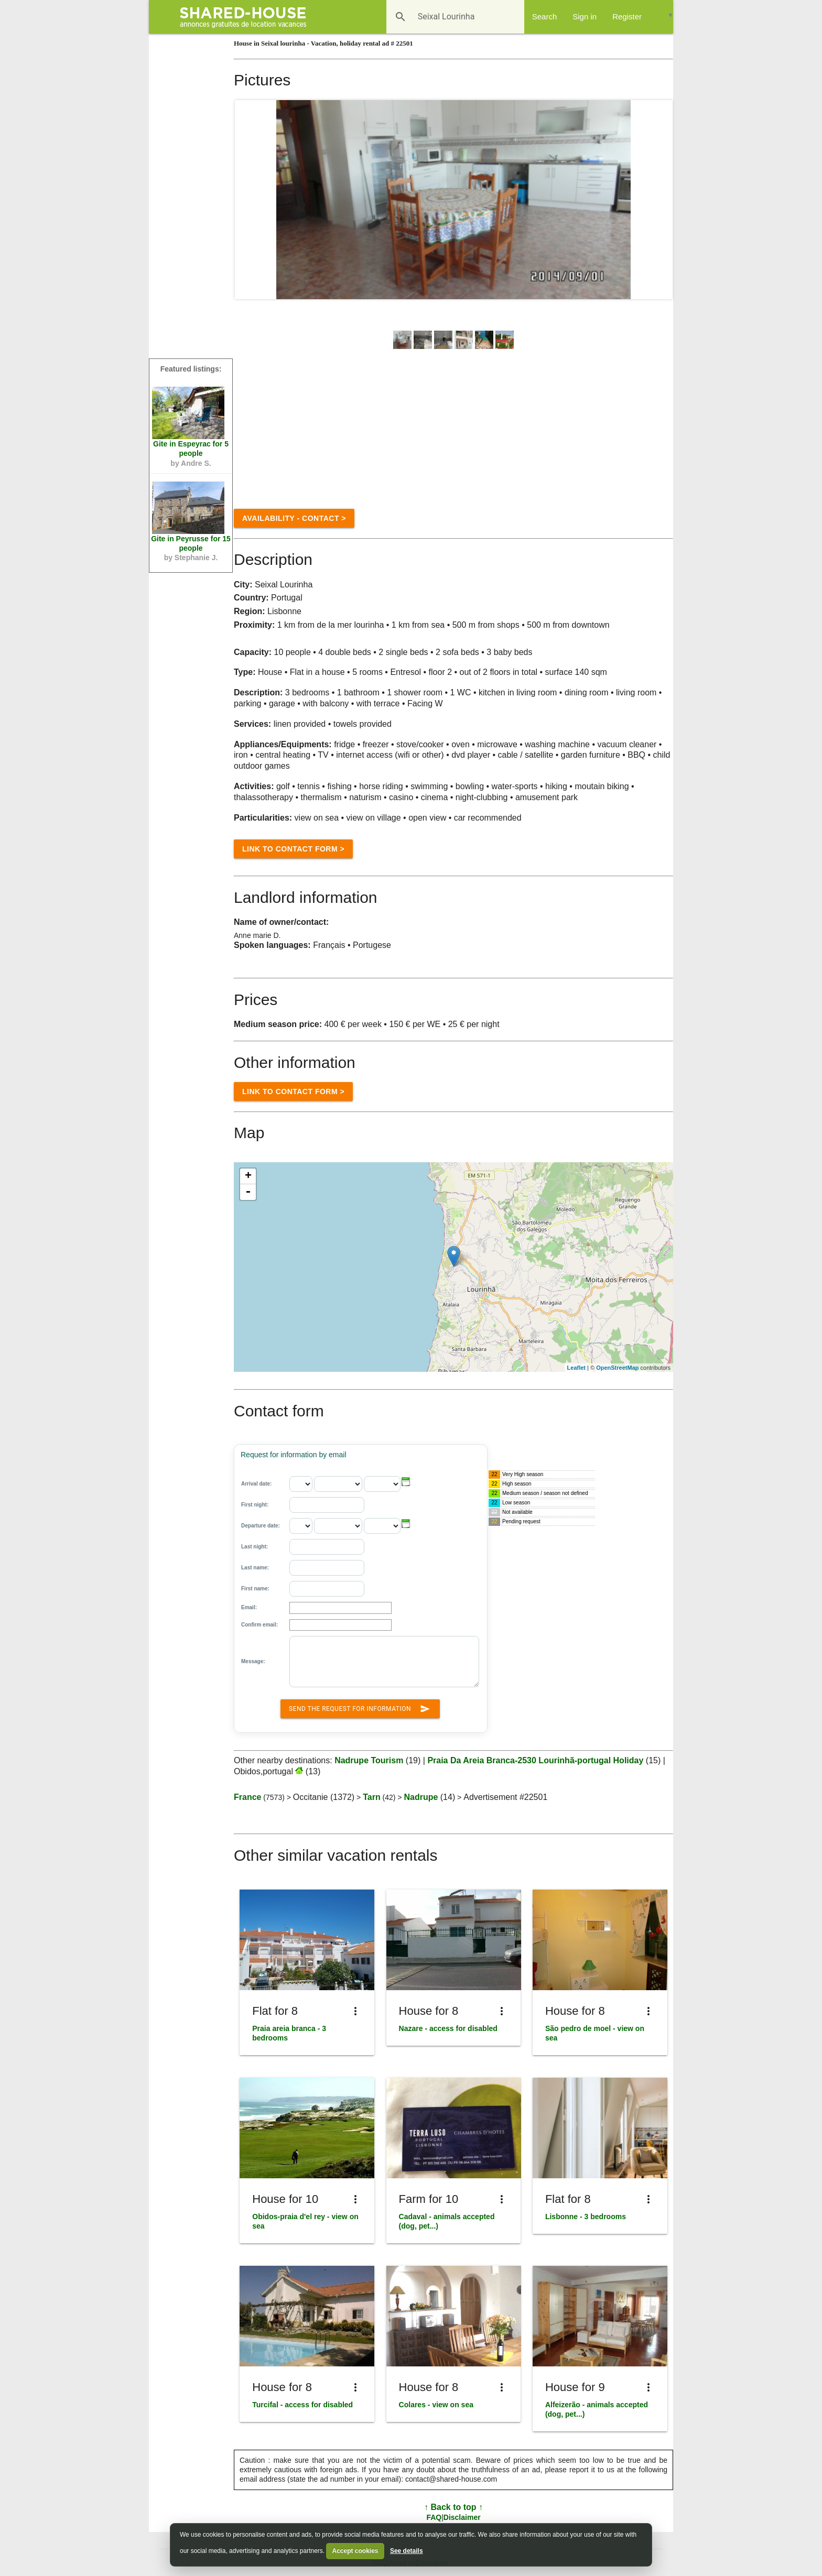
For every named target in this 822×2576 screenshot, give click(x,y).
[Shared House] (246, 17)
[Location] (453, 1256)
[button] (406, 1481)
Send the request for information (360, 1706)
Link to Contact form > (293, 849)
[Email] (340, 1608)
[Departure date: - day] (300, 1526)
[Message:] (384, 1661)
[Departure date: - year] (382, 1526)
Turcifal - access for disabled (302, 2404)
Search (544, 16)
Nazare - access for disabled (448, 2028)
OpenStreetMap (617, 1368)
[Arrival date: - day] (300, 1484)
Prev (248, 199)
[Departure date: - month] (338, 1526)
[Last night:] (326, 1547)
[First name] (326, 1589)
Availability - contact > (294, 518)
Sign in (584, 16)
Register (627, 16)
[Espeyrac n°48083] (188, 413)
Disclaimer (462, 2517)
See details (406, 2551)
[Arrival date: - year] (382, 1484)
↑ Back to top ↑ (453, 2507)
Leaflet (576, 1368)
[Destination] (439, 17)
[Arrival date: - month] (338, 1484)
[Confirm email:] (340, 1625)
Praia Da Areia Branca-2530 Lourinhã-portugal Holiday (536, 1760)
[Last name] (326, 1568)
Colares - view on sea (436, 2404)
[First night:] (326, 1505)
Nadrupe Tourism (368, 1760)
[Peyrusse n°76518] (188, 508)
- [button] (248, 1192)
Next (659, 199)
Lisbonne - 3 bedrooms (585, 2216)
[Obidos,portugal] (298, 1771)
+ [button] (248, 1176)
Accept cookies (355, 2551)
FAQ (433, 2517)
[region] (453, 1267)
